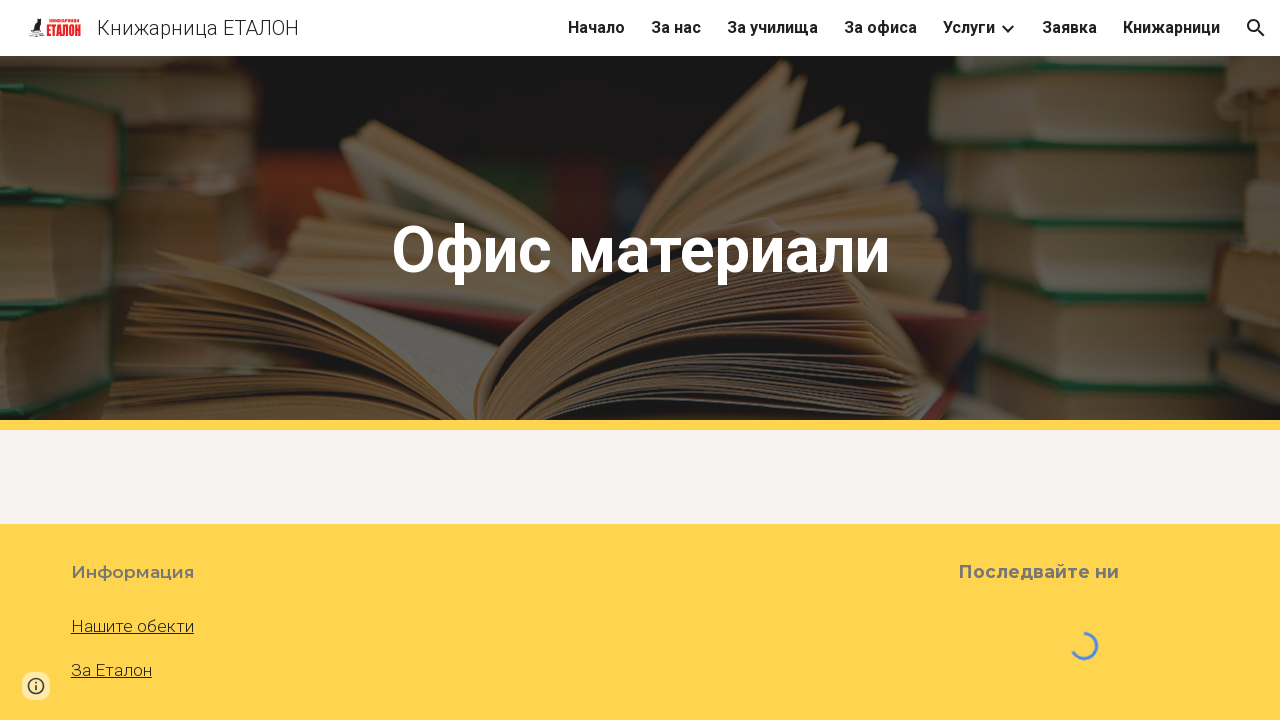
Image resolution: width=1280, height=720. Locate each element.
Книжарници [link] (1171, 27)
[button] (1256, 28)
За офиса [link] (880, 27)
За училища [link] (772, 27)
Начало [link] (596, 27)
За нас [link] (676, 27)
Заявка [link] (1069, 27)
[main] (640, 243)
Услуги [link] (969, 27)
